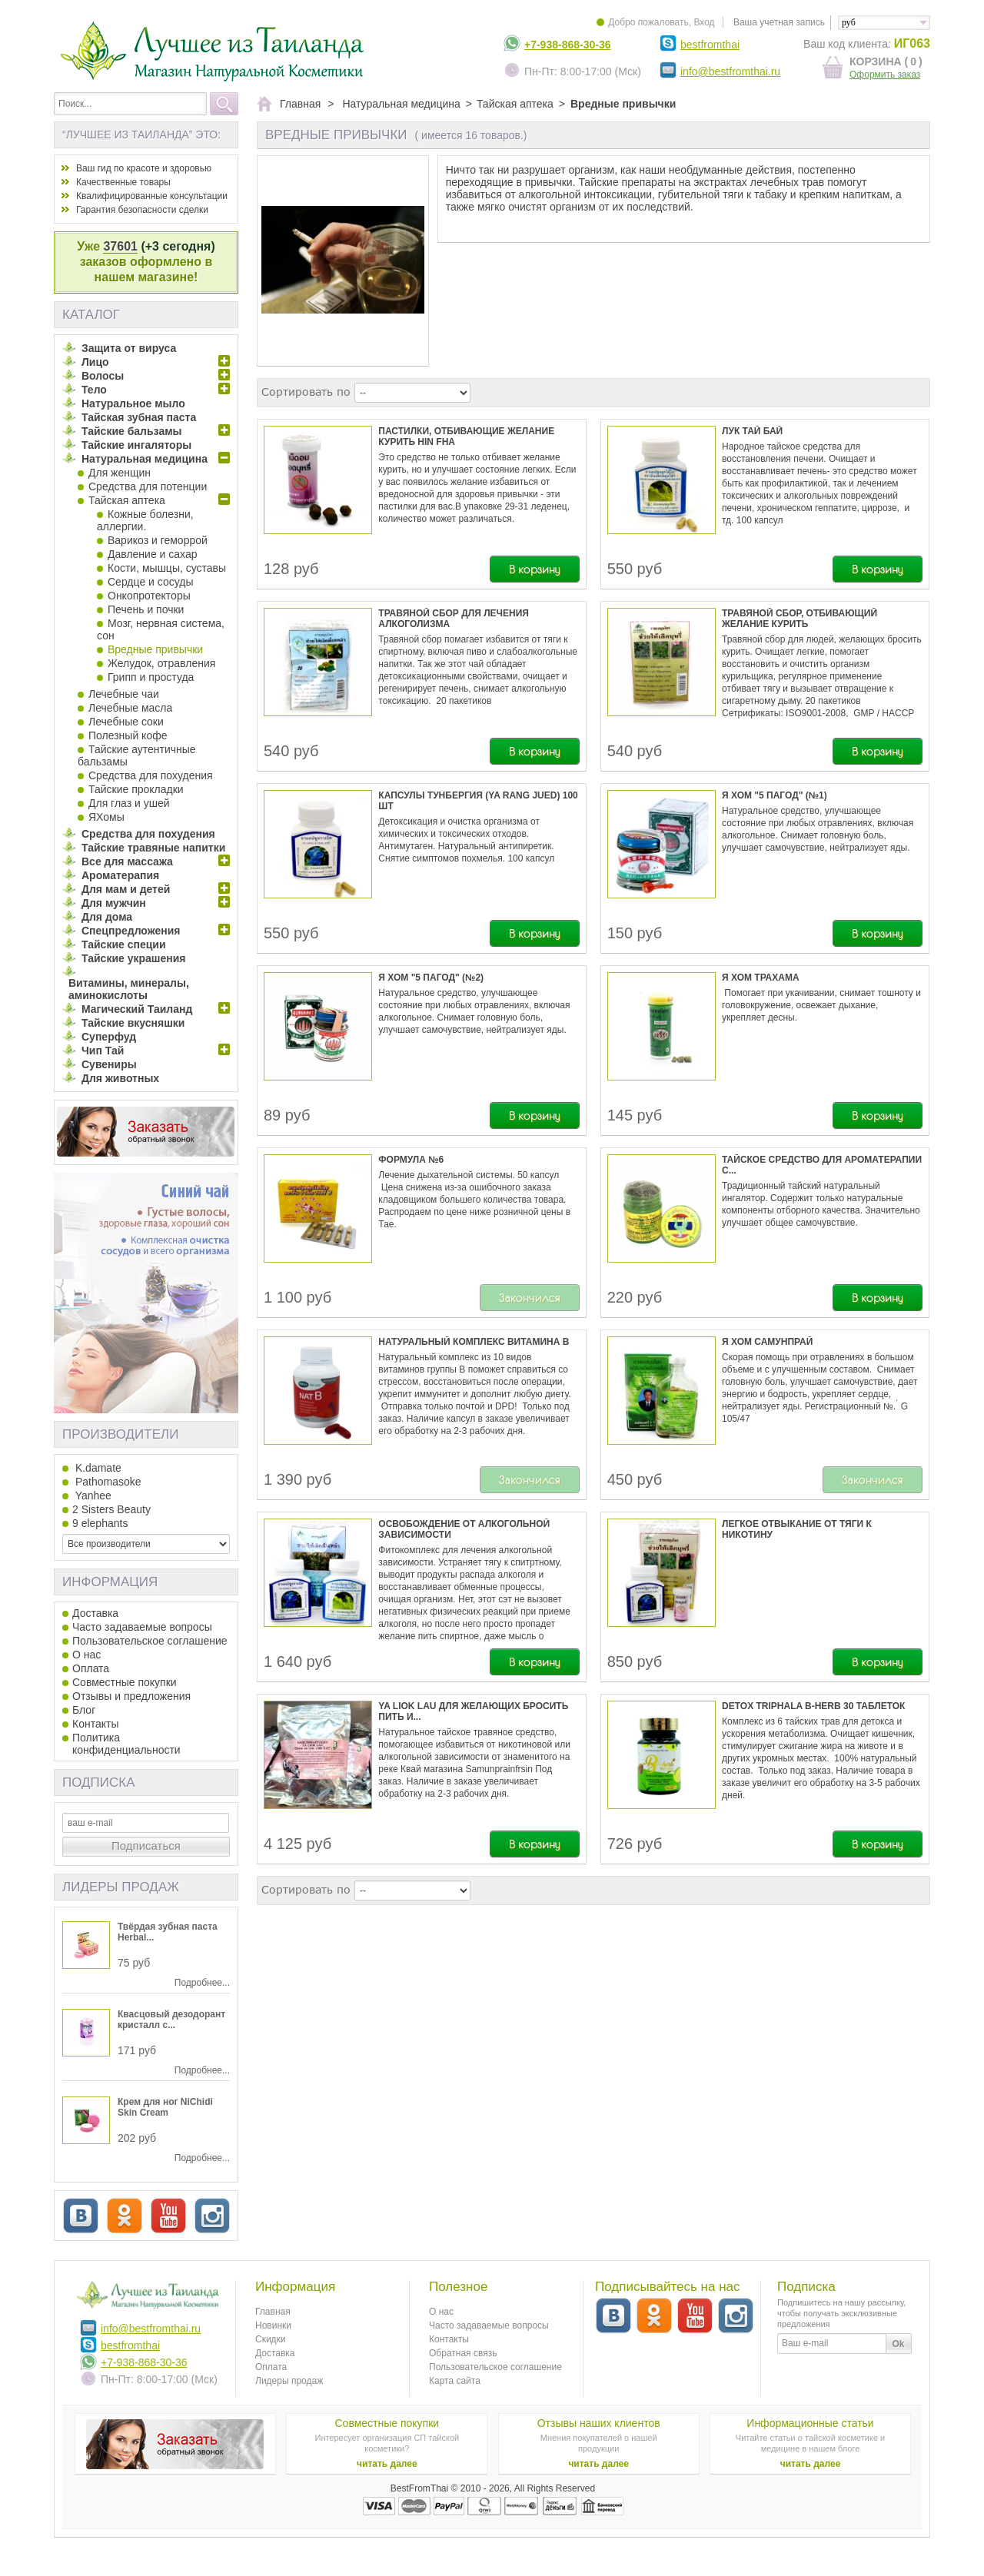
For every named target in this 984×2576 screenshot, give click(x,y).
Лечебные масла (130, 708)
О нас (86, 1654)
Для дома (106, 917)
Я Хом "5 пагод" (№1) (774, 795)
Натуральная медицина (144, 459)
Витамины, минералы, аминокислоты (128, 989)
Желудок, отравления (161, 663)
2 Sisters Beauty (111, 1509)
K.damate (96, 1468)
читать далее (387, 2463)
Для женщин (119, 472)
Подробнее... (202, 1982)
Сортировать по (306, 391)
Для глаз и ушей (129, 803)
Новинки (273, 2325)
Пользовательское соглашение (150, 1641)
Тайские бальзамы (131, 431)
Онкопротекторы (149, 595)
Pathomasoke (106, 1482)
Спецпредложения (130, 931)
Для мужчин (113, 903)
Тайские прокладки (136, 789)
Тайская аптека (126, 500)
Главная (273, 2311)
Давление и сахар (152, 554)
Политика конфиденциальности (126, 1743)
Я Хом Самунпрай (767, 1341)
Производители (120, 1434)
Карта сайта (454, 2380)
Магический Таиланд (136, 1009)
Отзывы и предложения (131, 1696)
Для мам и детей (125, 889)
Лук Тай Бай (752, 431)
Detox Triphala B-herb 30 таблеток (813, 1706)
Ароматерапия (120, 875)
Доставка (95, 1613)
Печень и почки (146, 609)
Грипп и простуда (151, 677)
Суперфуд (108, 1037)
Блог (83, 1710)
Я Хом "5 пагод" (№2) (431, 977)
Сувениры (109, 1064)
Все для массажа (127, 861)
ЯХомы (106, 817)
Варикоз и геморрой (158, 540)
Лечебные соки (126, 721)
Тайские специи (123, 944)
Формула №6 (411, 1159)
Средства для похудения (150, 775)
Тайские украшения (133, 958)
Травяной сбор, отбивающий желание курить (799, 618)
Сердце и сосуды (151, 582)
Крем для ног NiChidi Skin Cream (165, 2107)
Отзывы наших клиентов (598, 2423)
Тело (94, 389)
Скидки (270, 2339)
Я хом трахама (761, 977)
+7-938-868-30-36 (567, 44)
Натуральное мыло (133, 403)
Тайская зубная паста (138, 417)
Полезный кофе (127, 735)
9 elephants (100, 1523)
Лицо (95, 362)
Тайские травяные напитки (153, 848)
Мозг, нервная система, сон (160, 629)
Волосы (102, 376)
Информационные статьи (809, 2423)
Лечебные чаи (123, 694)
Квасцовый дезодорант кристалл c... (171, 2019)
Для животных (120, 1078)
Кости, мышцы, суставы (167, 568)
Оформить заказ (884, 74)
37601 (120, 246)
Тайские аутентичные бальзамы (137, 755)
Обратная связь (463, 2353)
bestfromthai (710, 44)
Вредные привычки (155, 649)
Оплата (90, 1668)
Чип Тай (102, 1050)
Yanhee (91, 1495)
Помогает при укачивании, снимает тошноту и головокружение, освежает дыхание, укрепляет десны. (821, 1005)
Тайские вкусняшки (132, 1023)
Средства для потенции (147, 486)
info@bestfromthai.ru (730, 71)
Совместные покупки (124, 1682)
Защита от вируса (128, 348)
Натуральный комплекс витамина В (473, 1341)
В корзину (534, 569)
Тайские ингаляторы (136, 445)
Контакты (95, 1724)
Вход (703, 22)
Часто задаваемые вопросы (142, 1627)
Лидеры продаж (120, 1887)
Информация (110, 1582)
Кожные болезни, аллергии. (145, 520)
